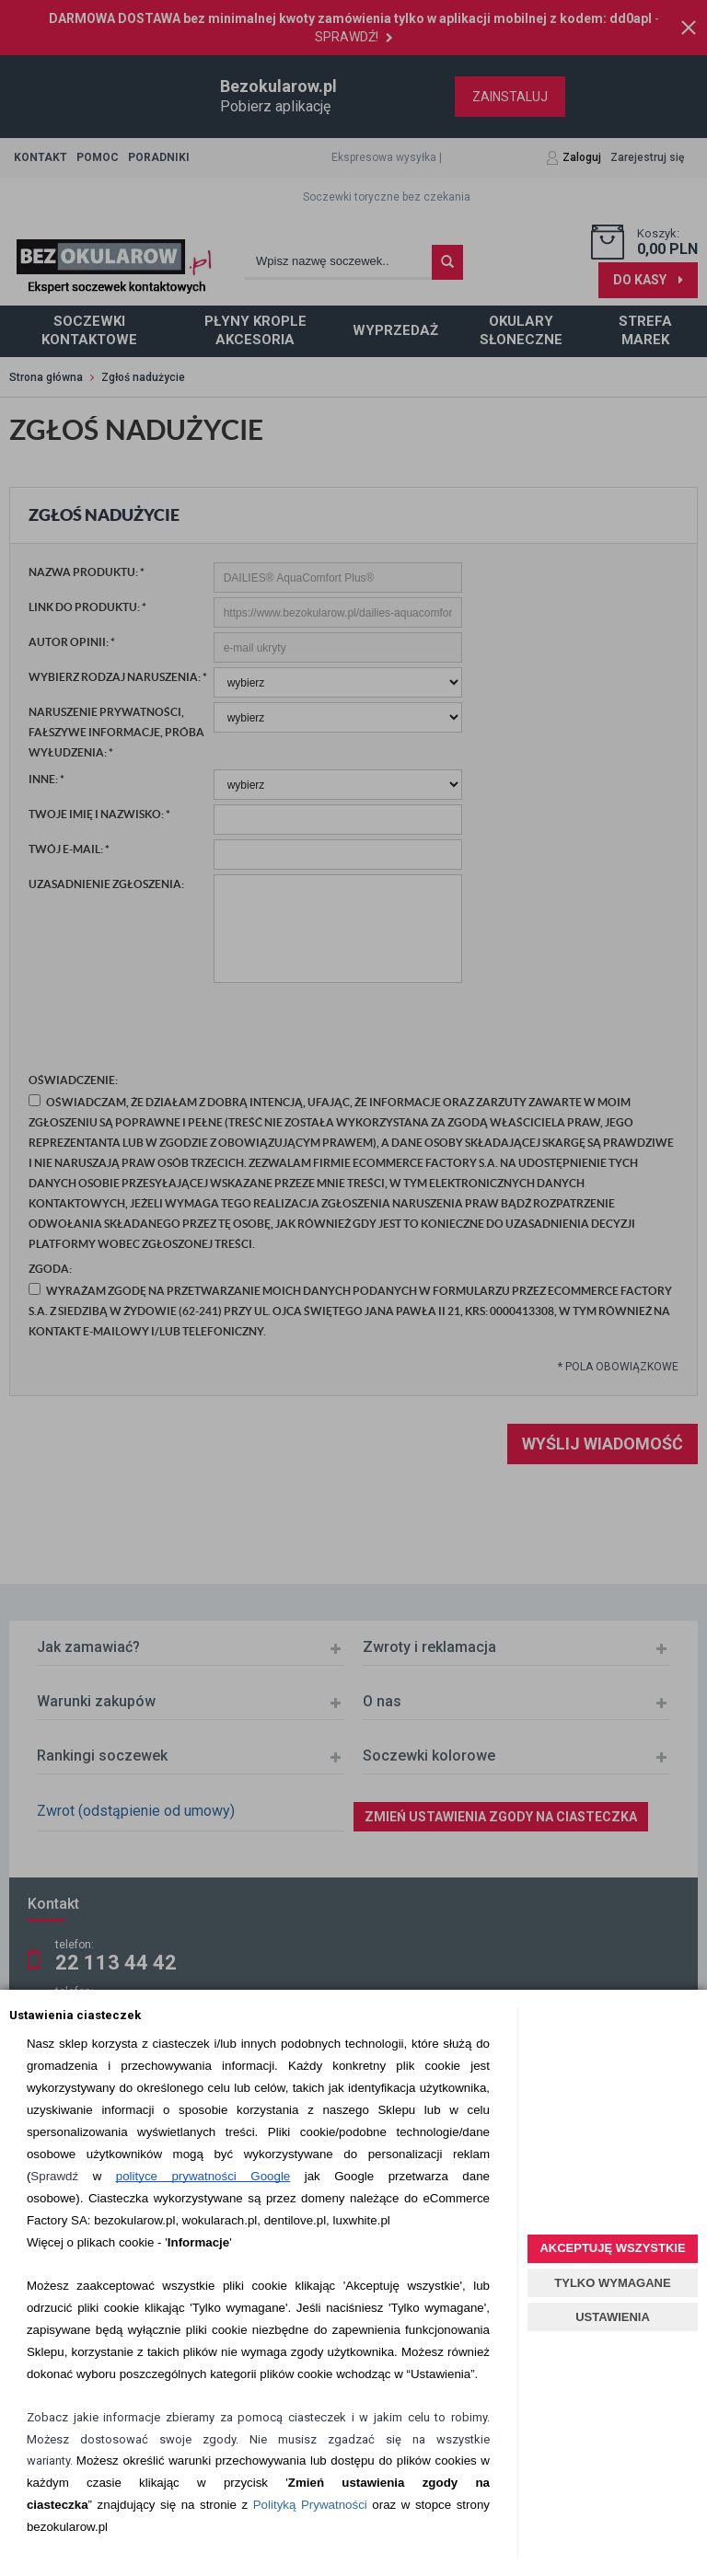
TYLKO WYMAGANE (612, 2283)
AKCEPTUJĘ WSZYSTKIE (612, 2248)
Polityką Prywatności (310, 2505)
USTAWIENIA (612, 2317)
